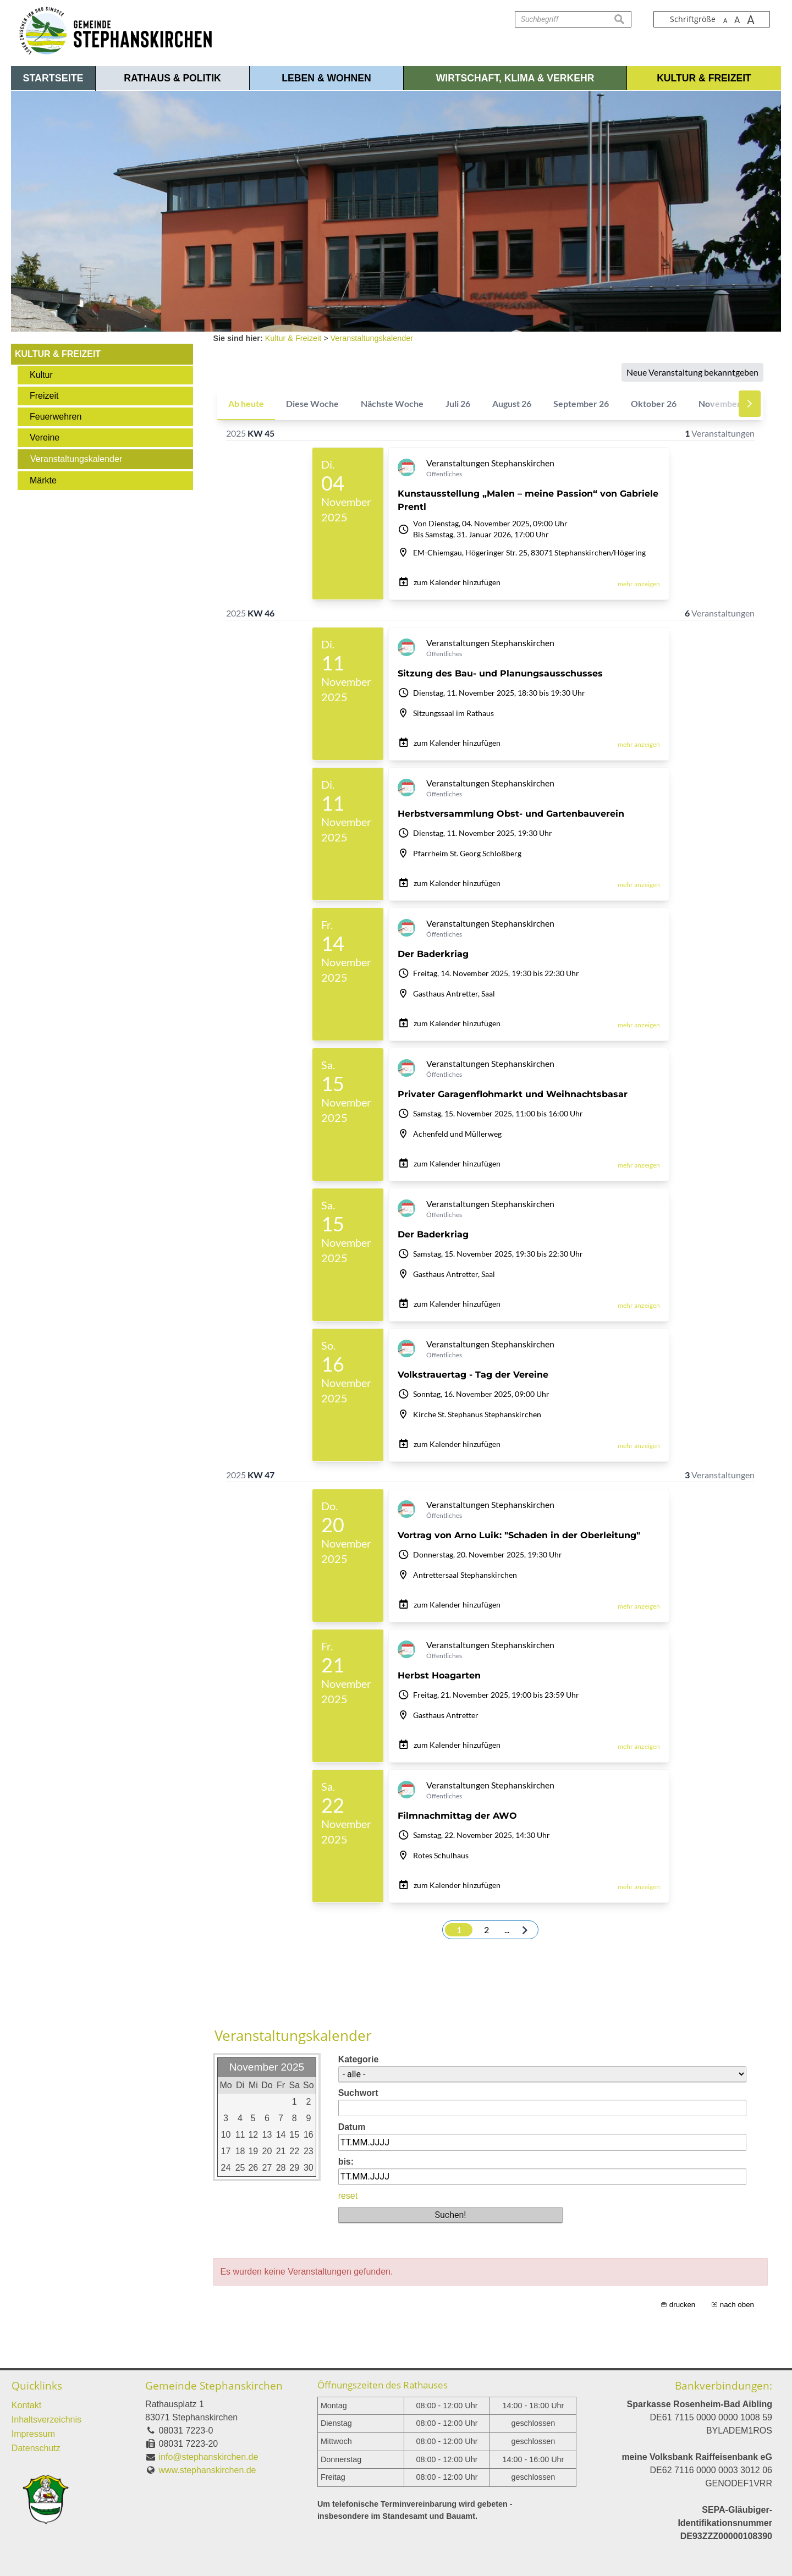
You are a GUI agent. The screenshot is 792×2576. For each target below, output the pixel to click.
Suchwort (358, 2093)
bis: (346, 2161)
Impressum (33, 2434)
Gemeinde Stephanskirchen (214, 2385)
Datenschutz (36, 2448)
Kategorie (358, 2059)
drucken (682, 2304)
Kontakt (26, 2405)
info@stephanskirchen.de (208, 2457)
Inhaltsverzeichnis (46, 2419)
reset (348, 2195)
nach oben (737, 2304)
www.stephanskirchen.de (207, 2470)
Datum (352, 2127)
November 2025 (267, 2067)
